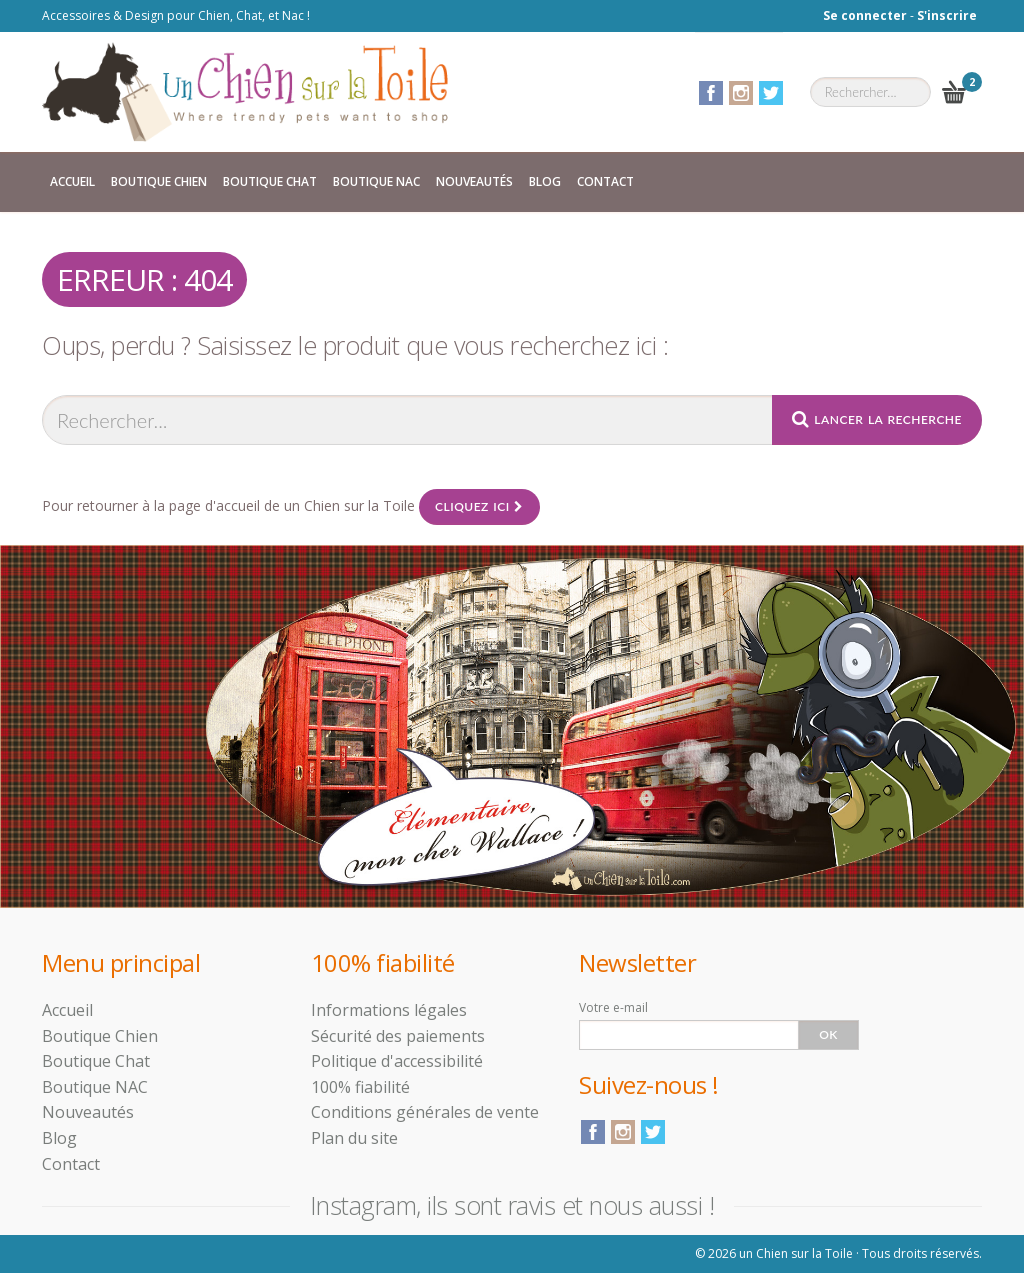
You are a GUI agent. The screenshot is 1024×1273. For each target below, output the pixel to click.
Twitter (771, 93)
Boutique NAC (376, 181)
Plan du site (354, 1138)
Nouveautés (474, 181)
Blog (545, 181)
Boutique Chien (159, 181)
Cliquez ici (479, 506)
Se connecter (865, 15)
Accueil (72, 181)
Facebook (711, 93)
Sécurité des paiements (398, 1036)
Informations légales (389, 1010)
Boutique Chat (270, 181)
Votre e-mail (613, 1007)
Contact (605, 181)
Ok (828, 1034)
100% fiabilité (360, 1087)
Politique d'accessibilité (397, 1061)
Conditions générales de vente (425, 1112)
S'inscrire (947, 15)
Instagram (741, 93)
